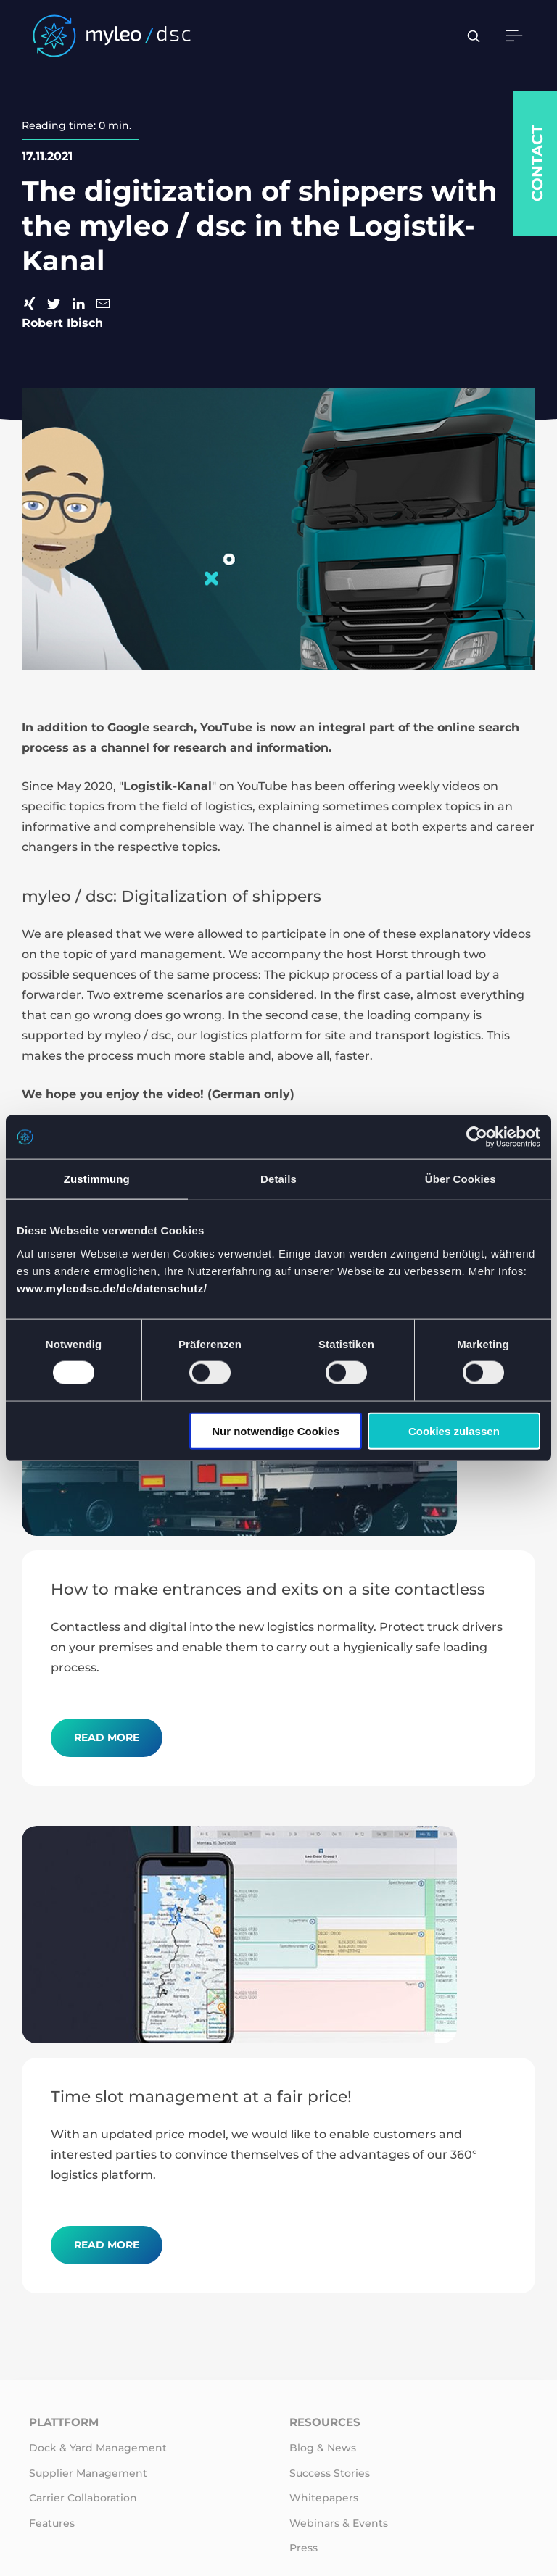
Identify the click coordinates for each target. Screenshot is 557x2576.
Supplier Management (88, 2473)
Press (303, 2547)
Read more (106, 1737)
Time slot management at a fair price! (201, 2096)
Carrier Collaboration (83, 2497)
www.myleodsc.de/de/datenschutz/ (112, 1287)
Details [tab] (278, 1179)
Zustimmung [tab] (97, 1179)
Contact (537, 163)
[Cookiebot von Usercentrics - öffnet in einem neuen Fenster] (476, 1137)
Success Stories (329, 2473)
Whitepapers (323, 2497)
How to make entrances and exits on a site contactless (268, 1588)
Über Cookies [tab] (460, 1179)
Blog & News (322, 2447)
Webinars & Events (338, 2523)
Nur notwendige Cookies (275, 1430)
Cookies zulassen (454, 1430)
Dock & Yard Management (98, 2447)
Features (52, 2523)
